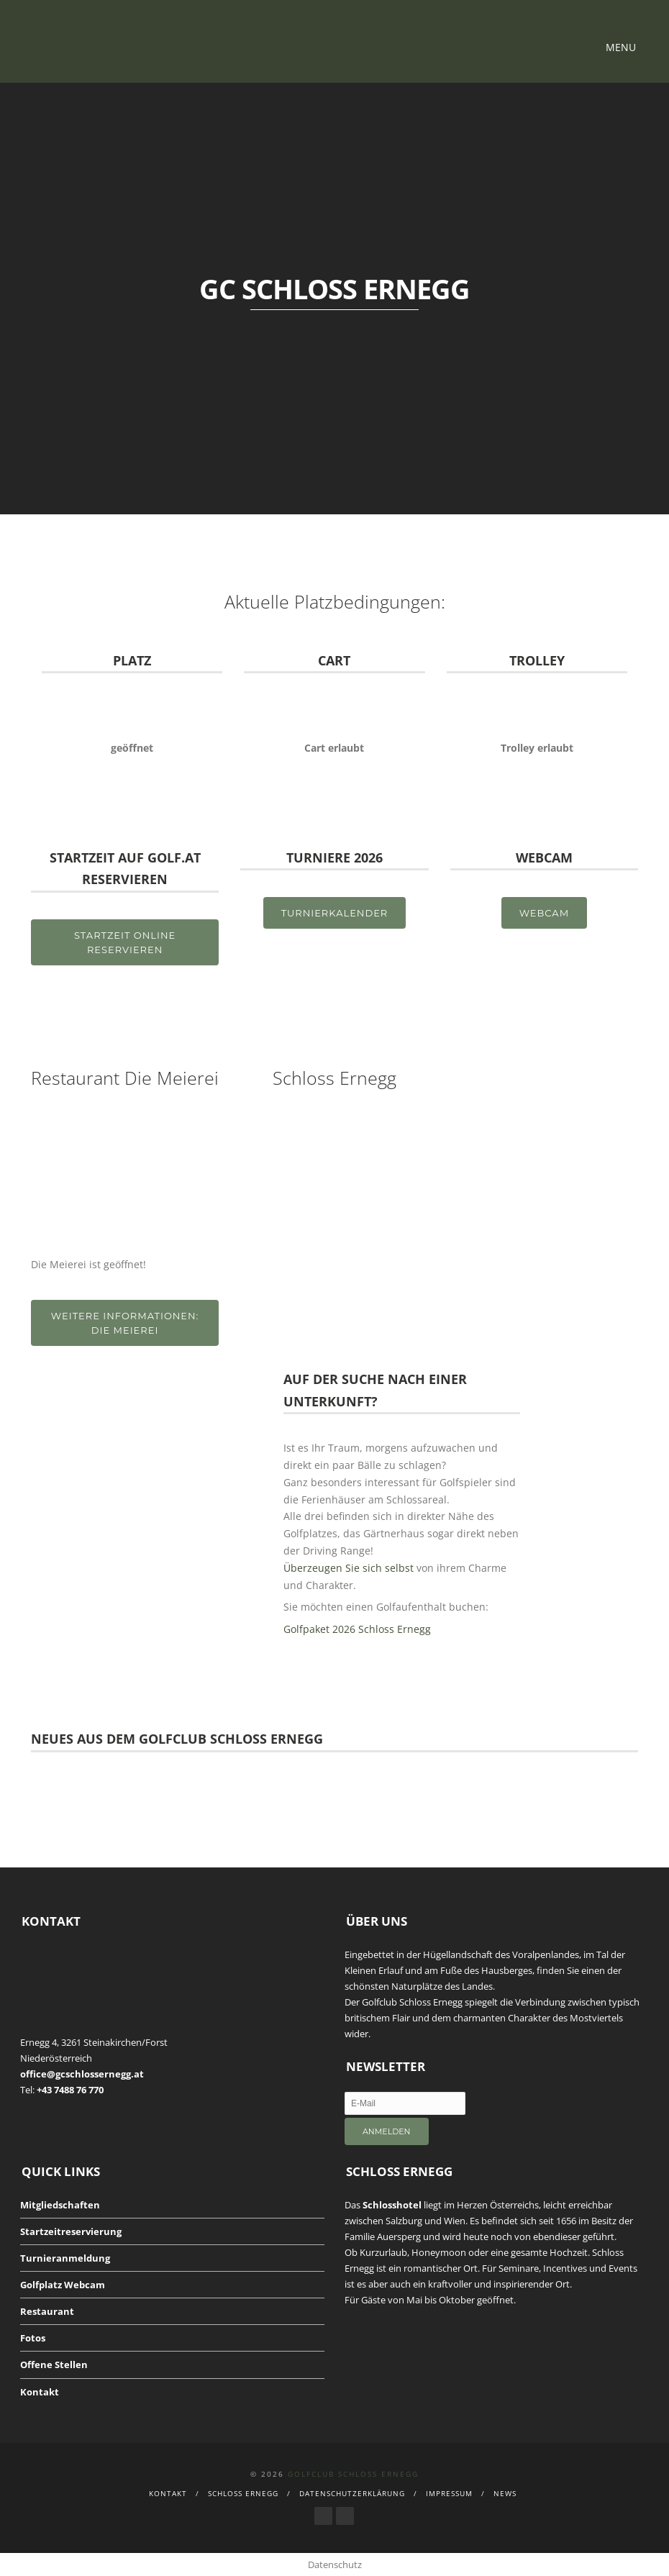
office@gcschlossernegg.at (82, 2073)
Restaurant (47, 2311)
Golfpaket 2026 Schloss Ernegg (357, 1629)
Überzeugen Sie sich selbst (348, 1568)
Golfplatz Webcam (62, 2284)
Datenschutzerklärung (352, 2493)
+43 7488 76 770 (70, 2089)
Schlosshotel (392, 2204)
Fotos (32, 2337)
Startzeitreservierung (71, 2231)
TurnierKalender (334, 913)
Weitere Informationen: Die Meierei (125, 1323)
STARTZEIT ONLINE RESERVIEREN (125, 942)
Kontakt (39, 2391)
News (504, 2493)
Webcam (544, 913)
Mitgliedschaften (60, 2204)
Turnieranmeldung (65, 2258)
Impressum (449, 2493)
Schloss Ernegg (243, 2493)
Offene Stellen (54, 2364)
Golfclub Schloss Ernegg (353, 2474)
